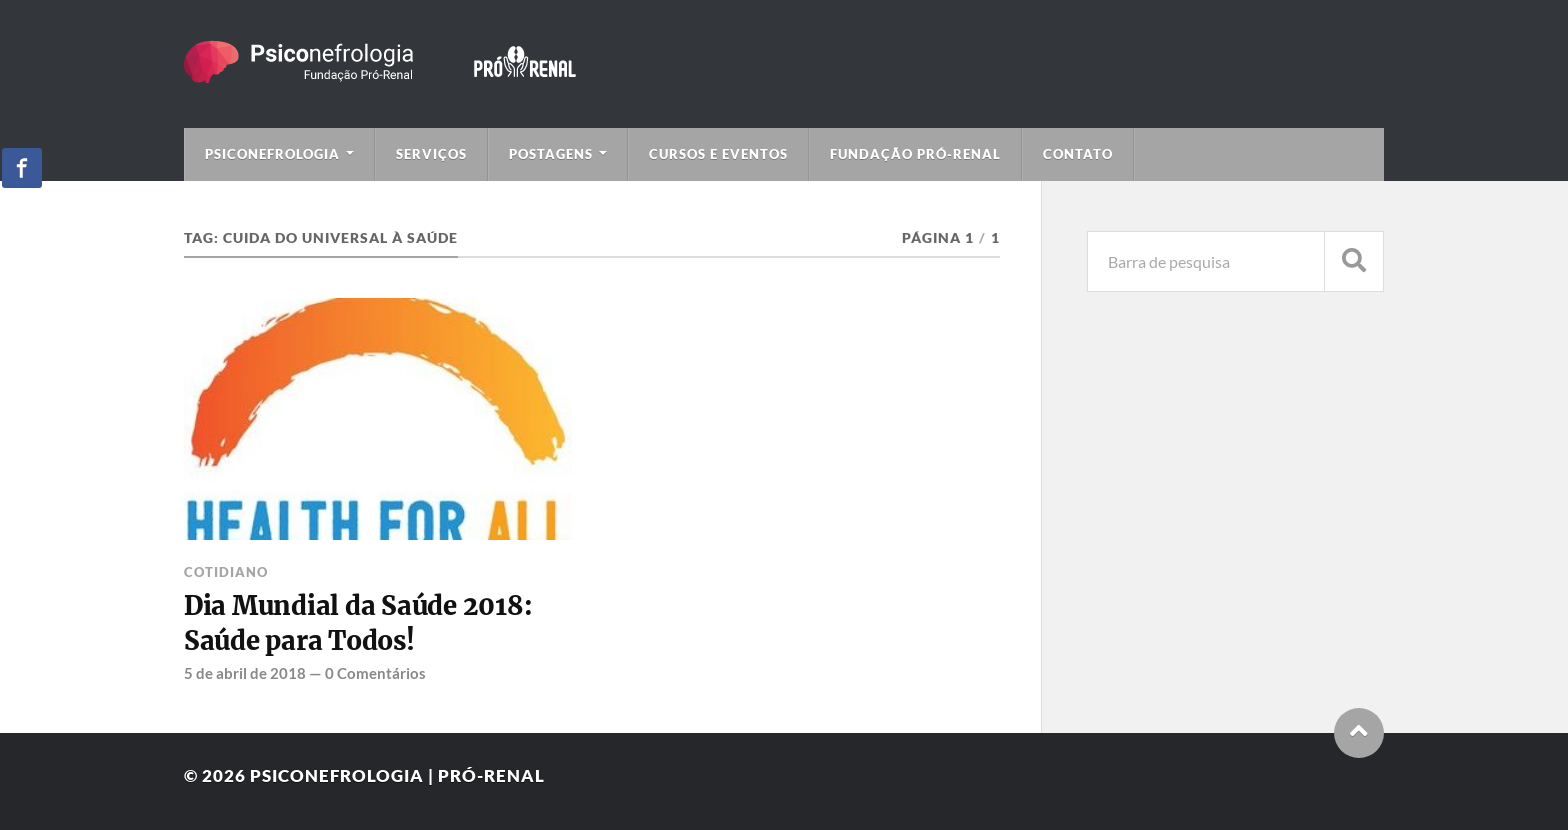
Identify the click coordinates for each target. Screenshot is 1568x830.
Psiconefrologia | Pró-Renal (397, 775)
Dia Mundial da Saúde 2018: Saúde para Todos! (358, 623)
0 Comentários (375, 673)
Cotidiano (226, 572)
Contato (1078, 154)
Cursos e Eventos (718, 154)
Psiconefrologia (272, 154)
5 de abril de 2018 (245, 673)
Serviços (431, 154)
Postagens (551, 154)
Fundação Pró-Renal (915, 154)
